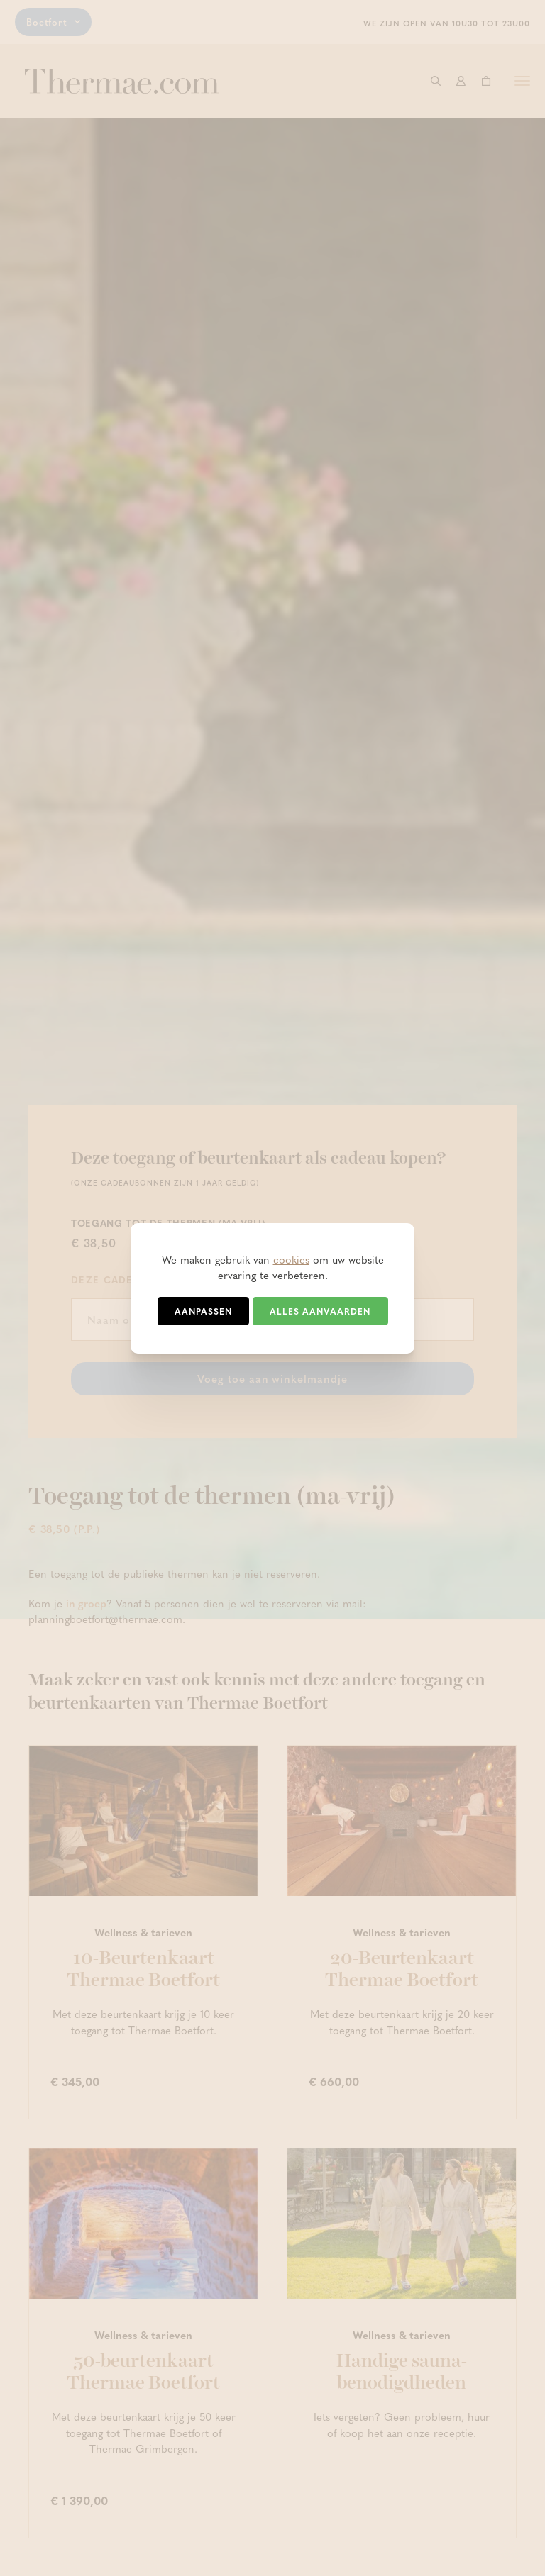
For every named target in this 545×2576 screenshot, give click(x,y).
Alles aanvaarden (320, 1311)
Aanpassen (203, 1311)
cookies (291, 1259)
